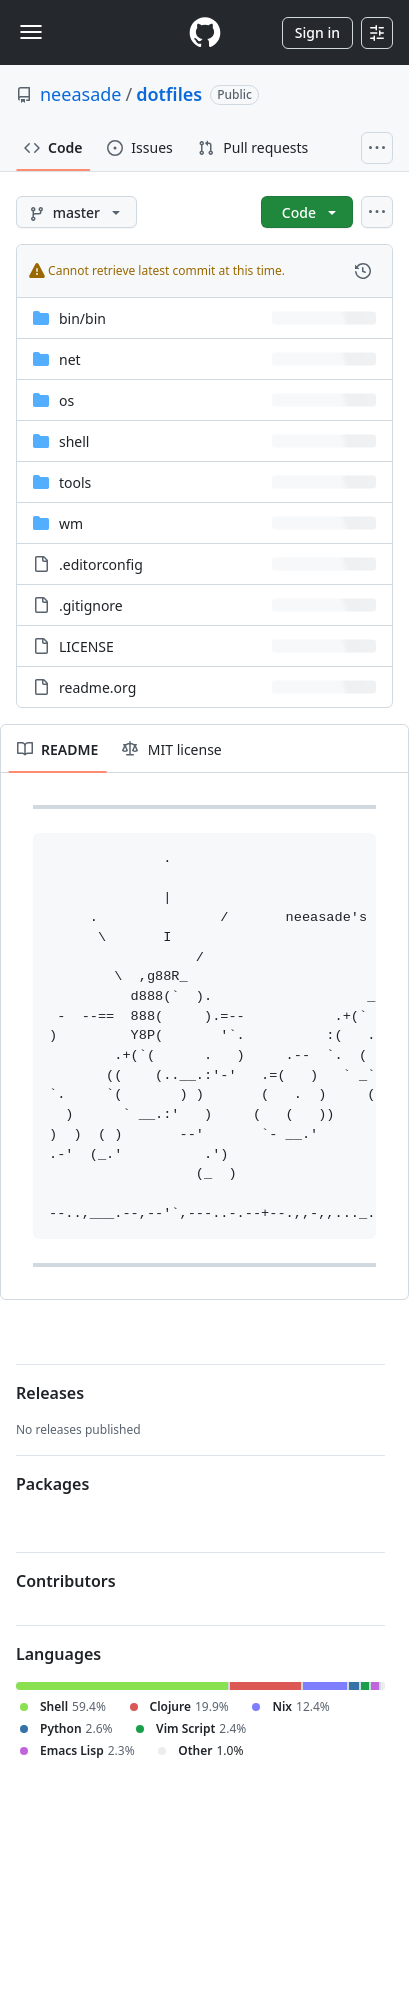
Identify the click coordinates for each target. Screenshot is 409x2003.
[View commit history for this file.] (363, 271)
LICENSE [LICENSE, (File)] (86, 646)
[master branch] (76, 212)
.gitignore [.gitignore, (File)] (91, 605)
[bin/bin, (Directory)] (82, 318)
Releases (50, 1393)
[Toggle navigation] (31, 32)
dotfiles (169, 94)
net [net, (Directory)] (70, 359)
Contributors (66, 1581)
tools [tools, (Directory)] (75, 482)
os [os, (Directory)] (66, 400)
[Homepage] (205, 32)
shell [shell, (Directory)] (74, 441)
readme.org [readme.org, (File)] (97, 687)
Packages (52, 1484)
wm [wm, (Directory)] (71, 523)
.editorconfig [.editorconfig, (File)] (101, 564)
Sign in (317, 32)
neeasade (80, 94)
